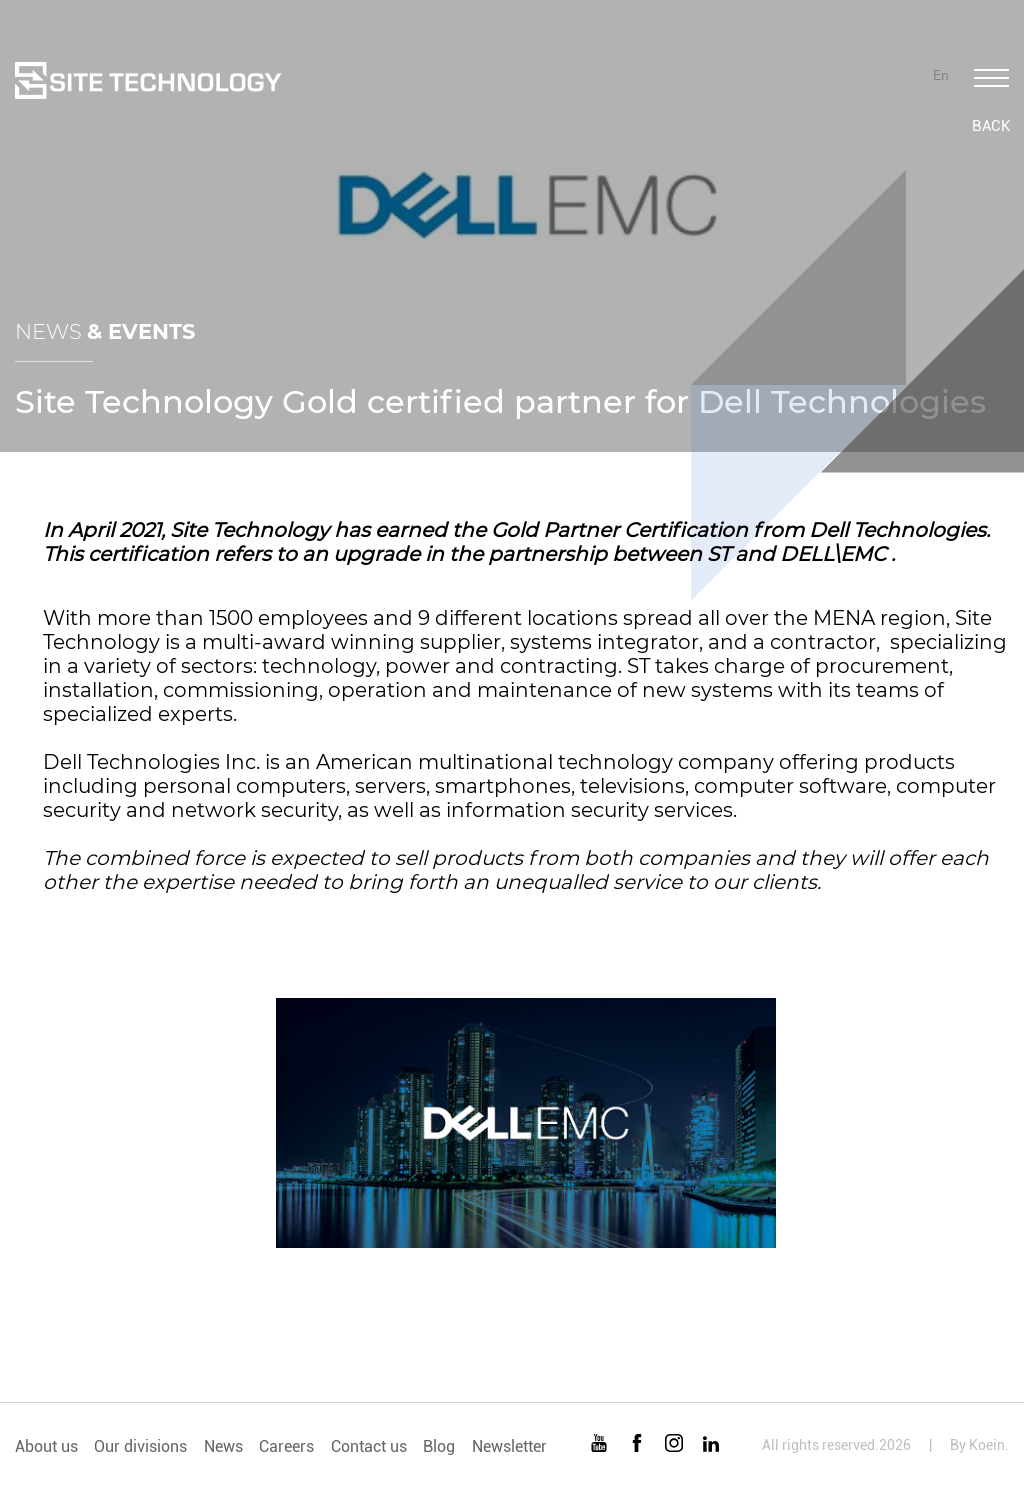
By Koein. (979, 1445)
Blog (439, 1446)
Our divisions (140, 1446)
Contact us (369, 1446)
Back (991, 126)
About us (46, 1446)
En (941, 75)
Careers (286, 1446)
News (223, 1446)
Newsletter (509, 1446)
